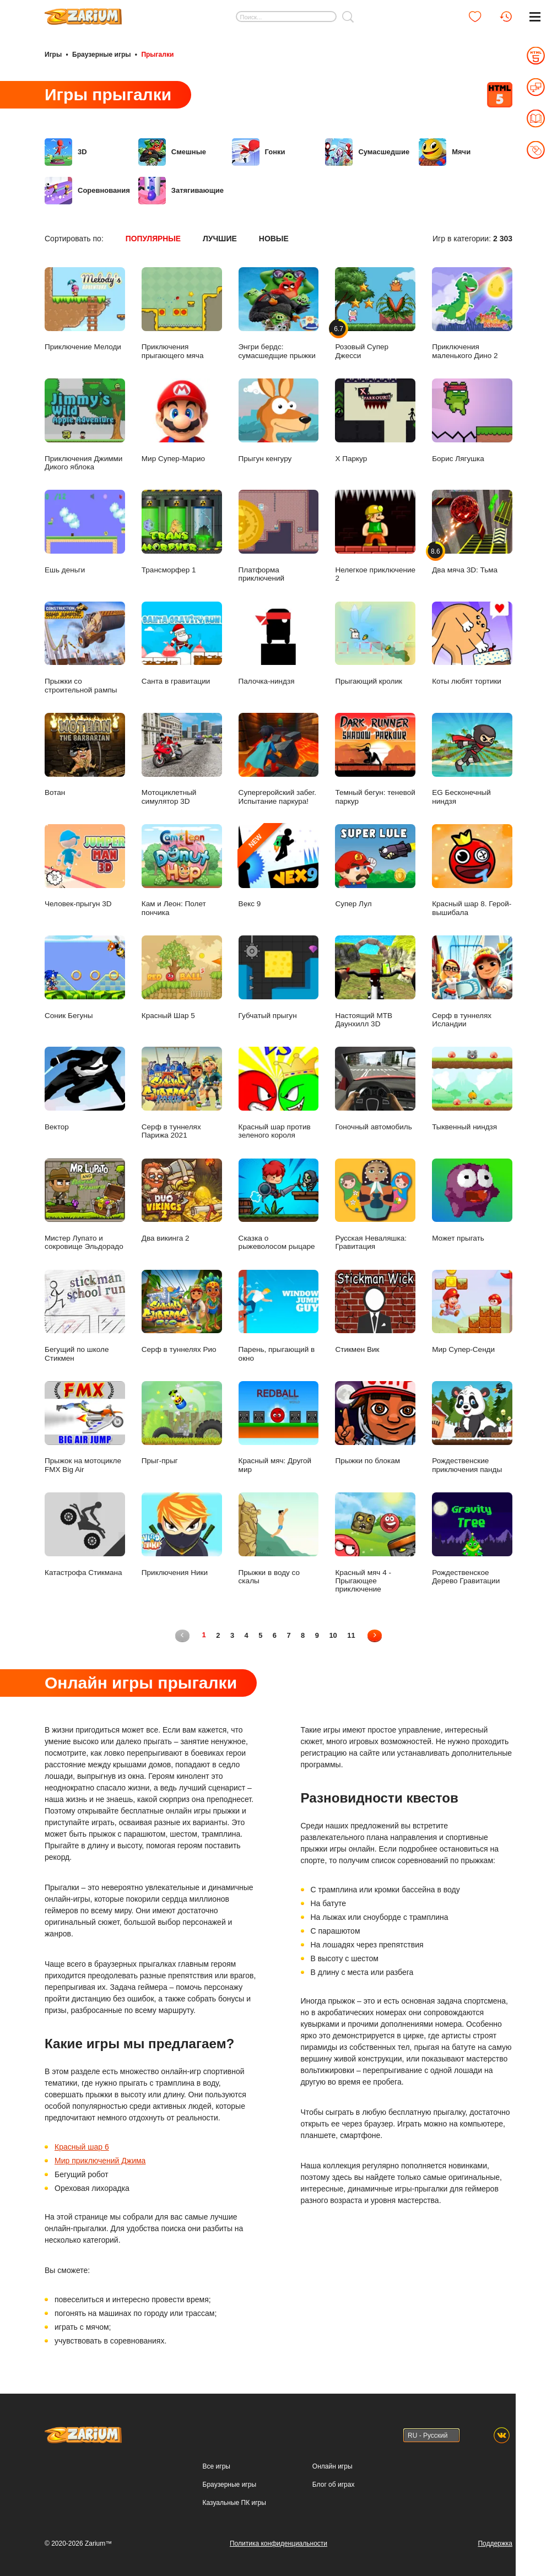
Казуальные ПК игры (234, 2501)
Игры (53, 54)
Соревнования (87, 190)
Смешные (172, 151)
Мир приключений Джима (100, 2159)
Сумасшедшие (367, 151)
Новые (274, 238)
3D (66, 151)
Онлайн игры (332, 2465)
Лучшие (220, 238)
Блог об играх (333, 2483)
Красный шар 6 (82, 2145)
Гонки (258, 151)
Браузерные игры (101, 54)
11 (352, 1634)
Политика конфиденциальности (278, 2542)
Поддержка (495, 2542)
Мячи (445, 151)
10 (333, 1634)
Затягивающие (181, 190)
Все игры (216, 2465)
